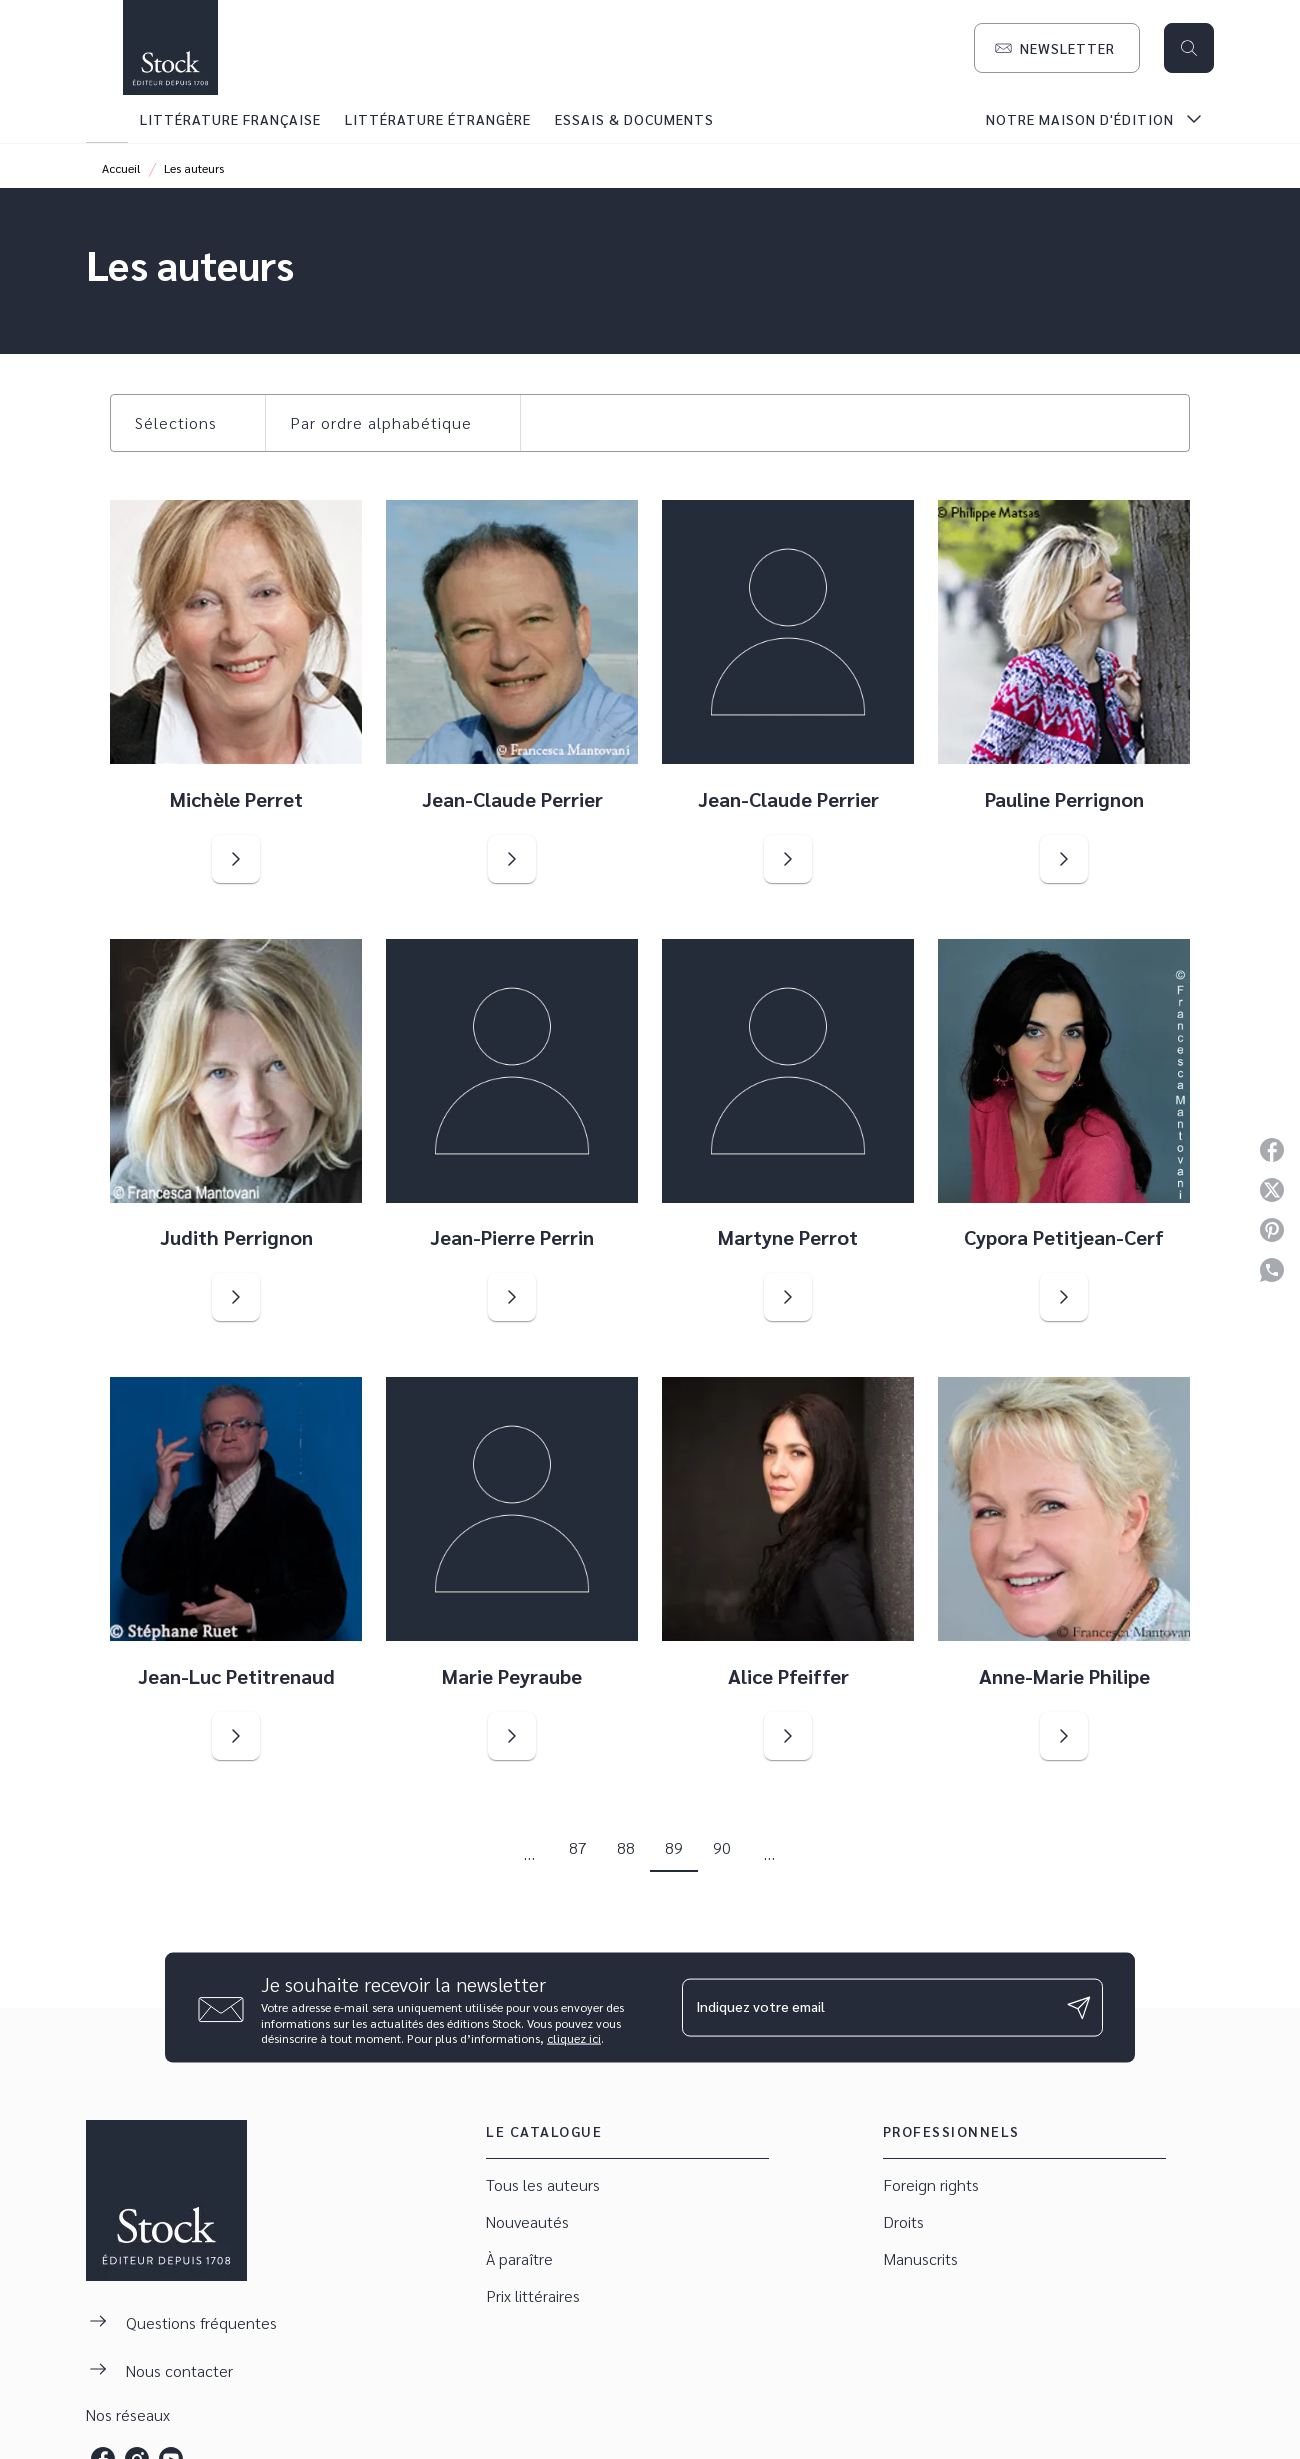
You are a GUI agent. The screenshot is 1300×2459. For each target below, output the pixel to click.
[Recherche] (1189, 48)
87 (578, 1847)
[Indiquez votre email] (867, 2007)
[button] (1057, 48)
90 (722, 1847)
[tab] (107, 119)
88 (626, 1847)
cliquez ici (574, 2038)
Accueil (121, 168)
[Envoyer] (1079, 2008)
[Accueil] (170, 47)
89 (674, 1847)
